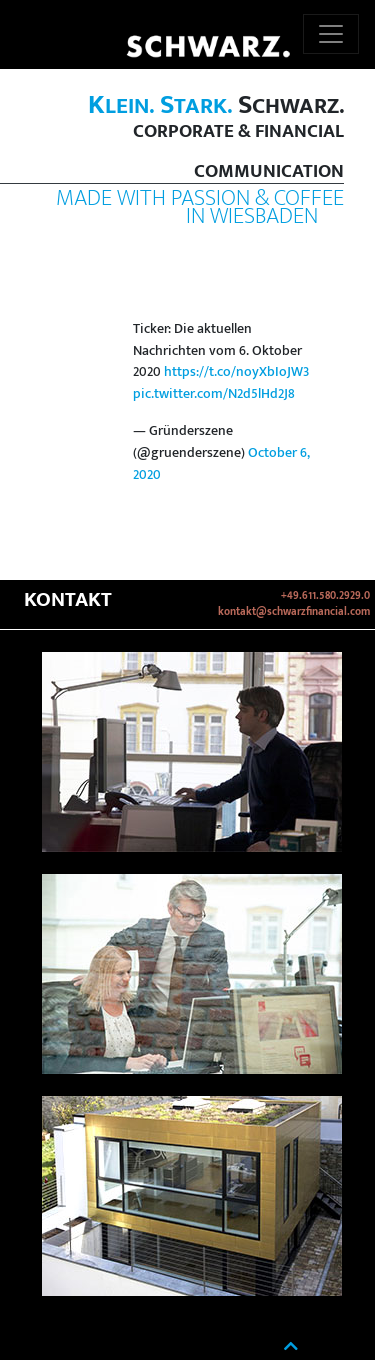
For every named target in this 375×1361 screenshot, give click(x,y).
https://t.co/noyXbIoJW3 (236, 372)
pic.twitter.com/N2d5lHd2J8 (214, 394)
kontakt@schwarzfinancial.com (294, 612)
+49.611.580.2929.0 (325, 596)
